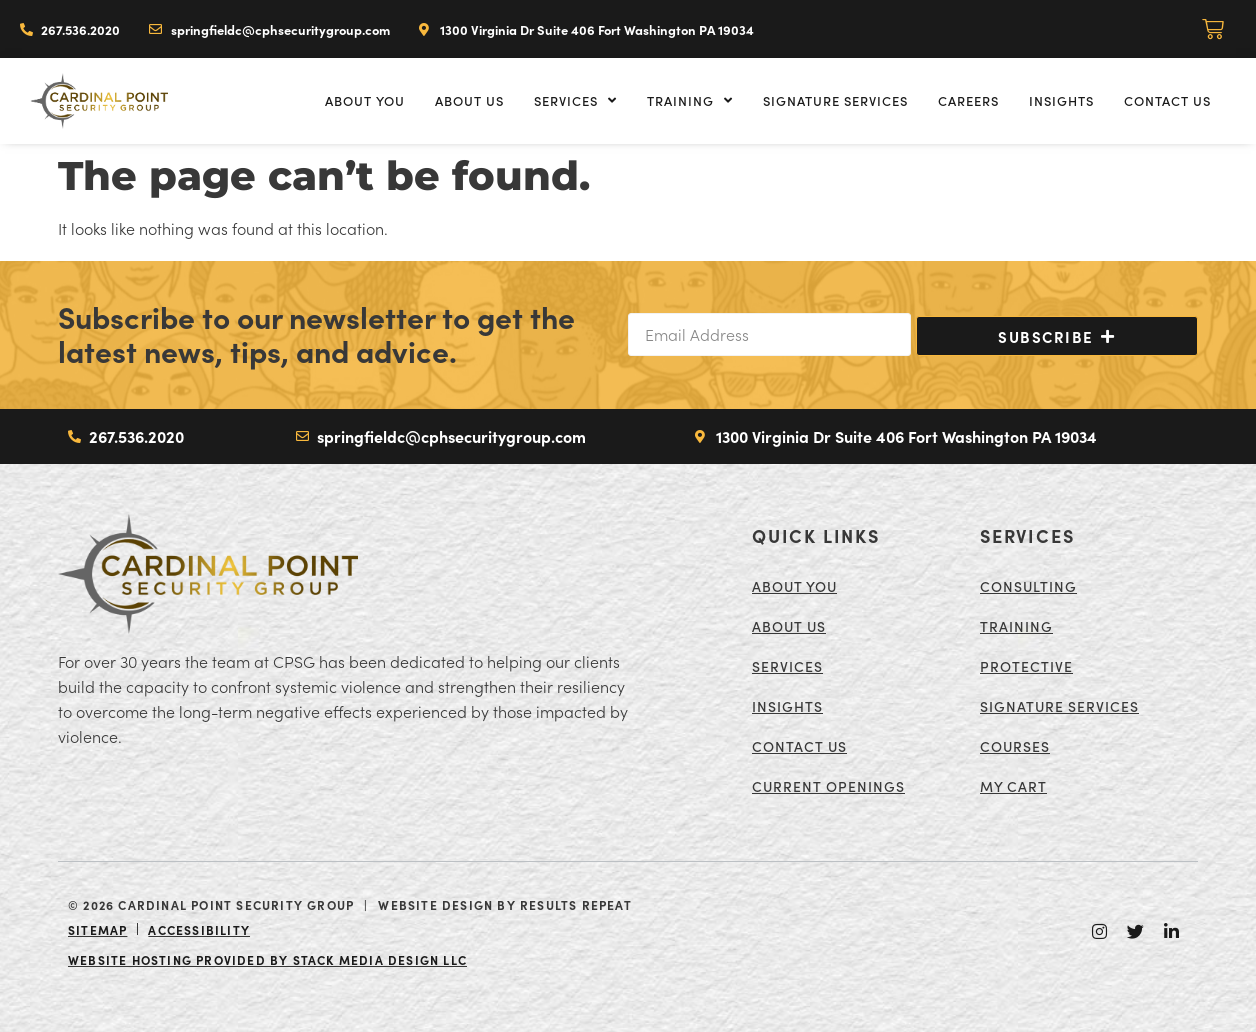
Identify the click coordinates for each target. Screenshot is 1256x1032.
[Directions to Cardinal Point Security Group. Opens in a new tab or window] (586, 29)
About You (365, 100)
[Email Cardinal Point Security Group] (269, 29)
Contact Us (1167, 100)
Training (690, 100)
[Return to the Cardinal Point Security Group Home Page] (208, 574)
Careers (968, 100)
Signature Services (835, 100)
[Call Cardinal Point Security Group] (70, 29)
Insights (1061, 100)
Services (575, 100)
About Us (469, 100)
